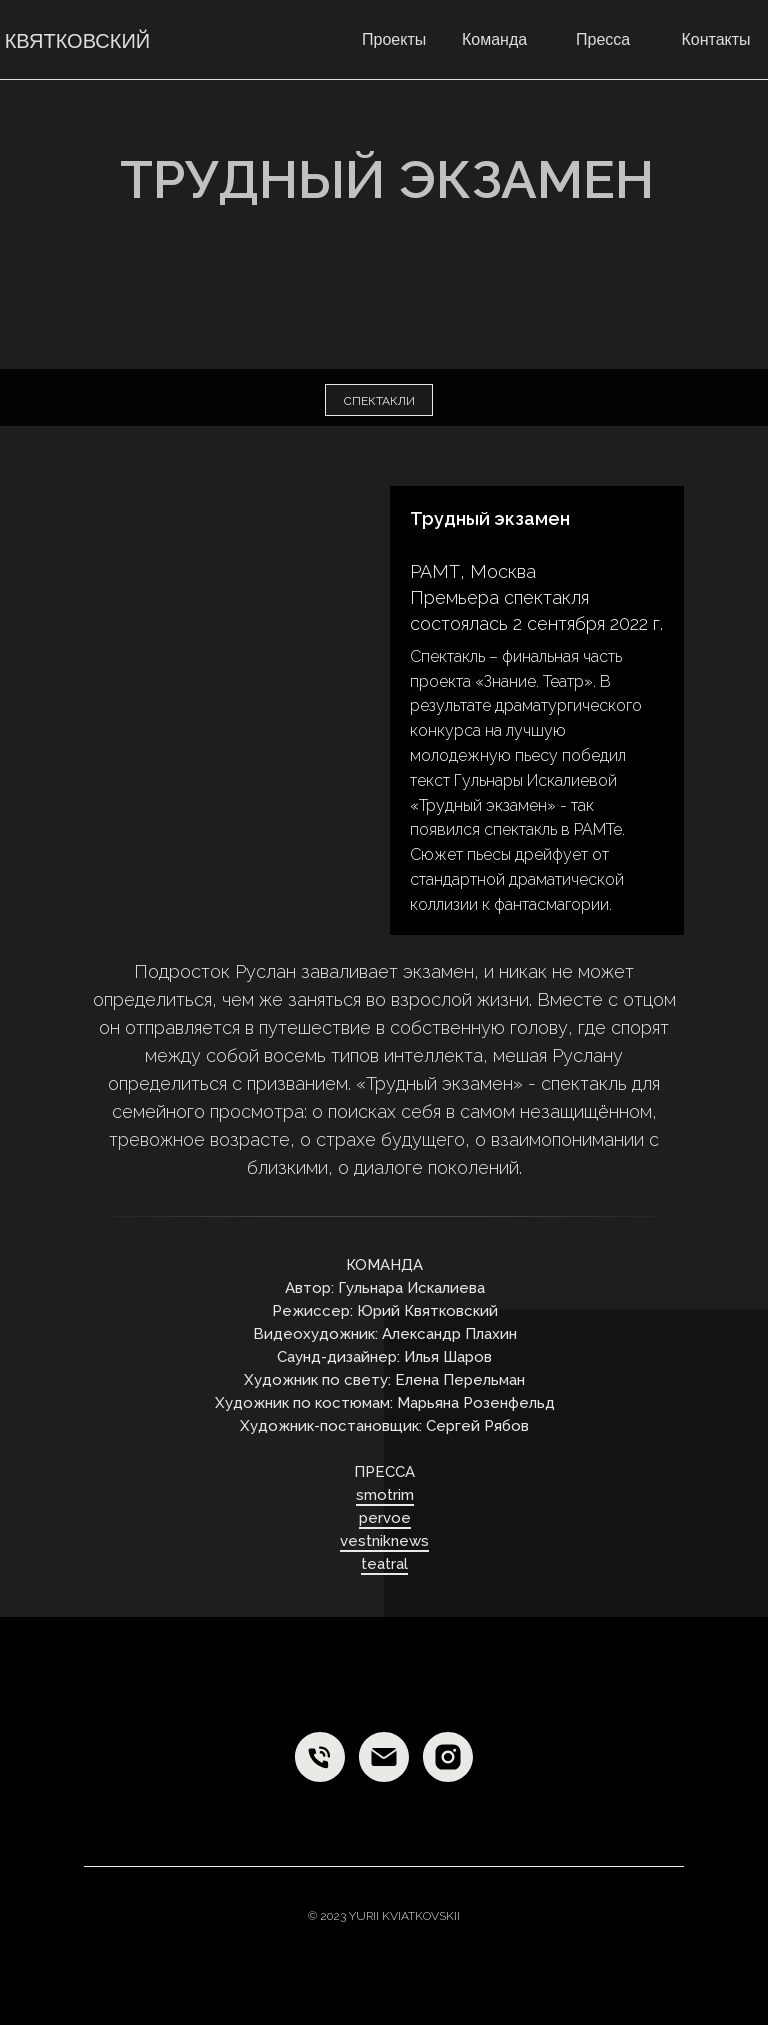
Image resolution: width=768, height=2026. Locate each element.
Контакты (715, 39)
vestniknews (384, 1541)
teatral (384, 1564)
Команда (494, 39)
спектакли (379, 401)
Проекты (394, 39)
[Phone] (320, 1757)
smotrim (385, 1495)
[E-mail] (384, 1757)
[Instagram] (448, 1757)
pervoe (385, 1518)
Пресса (603, 39)
